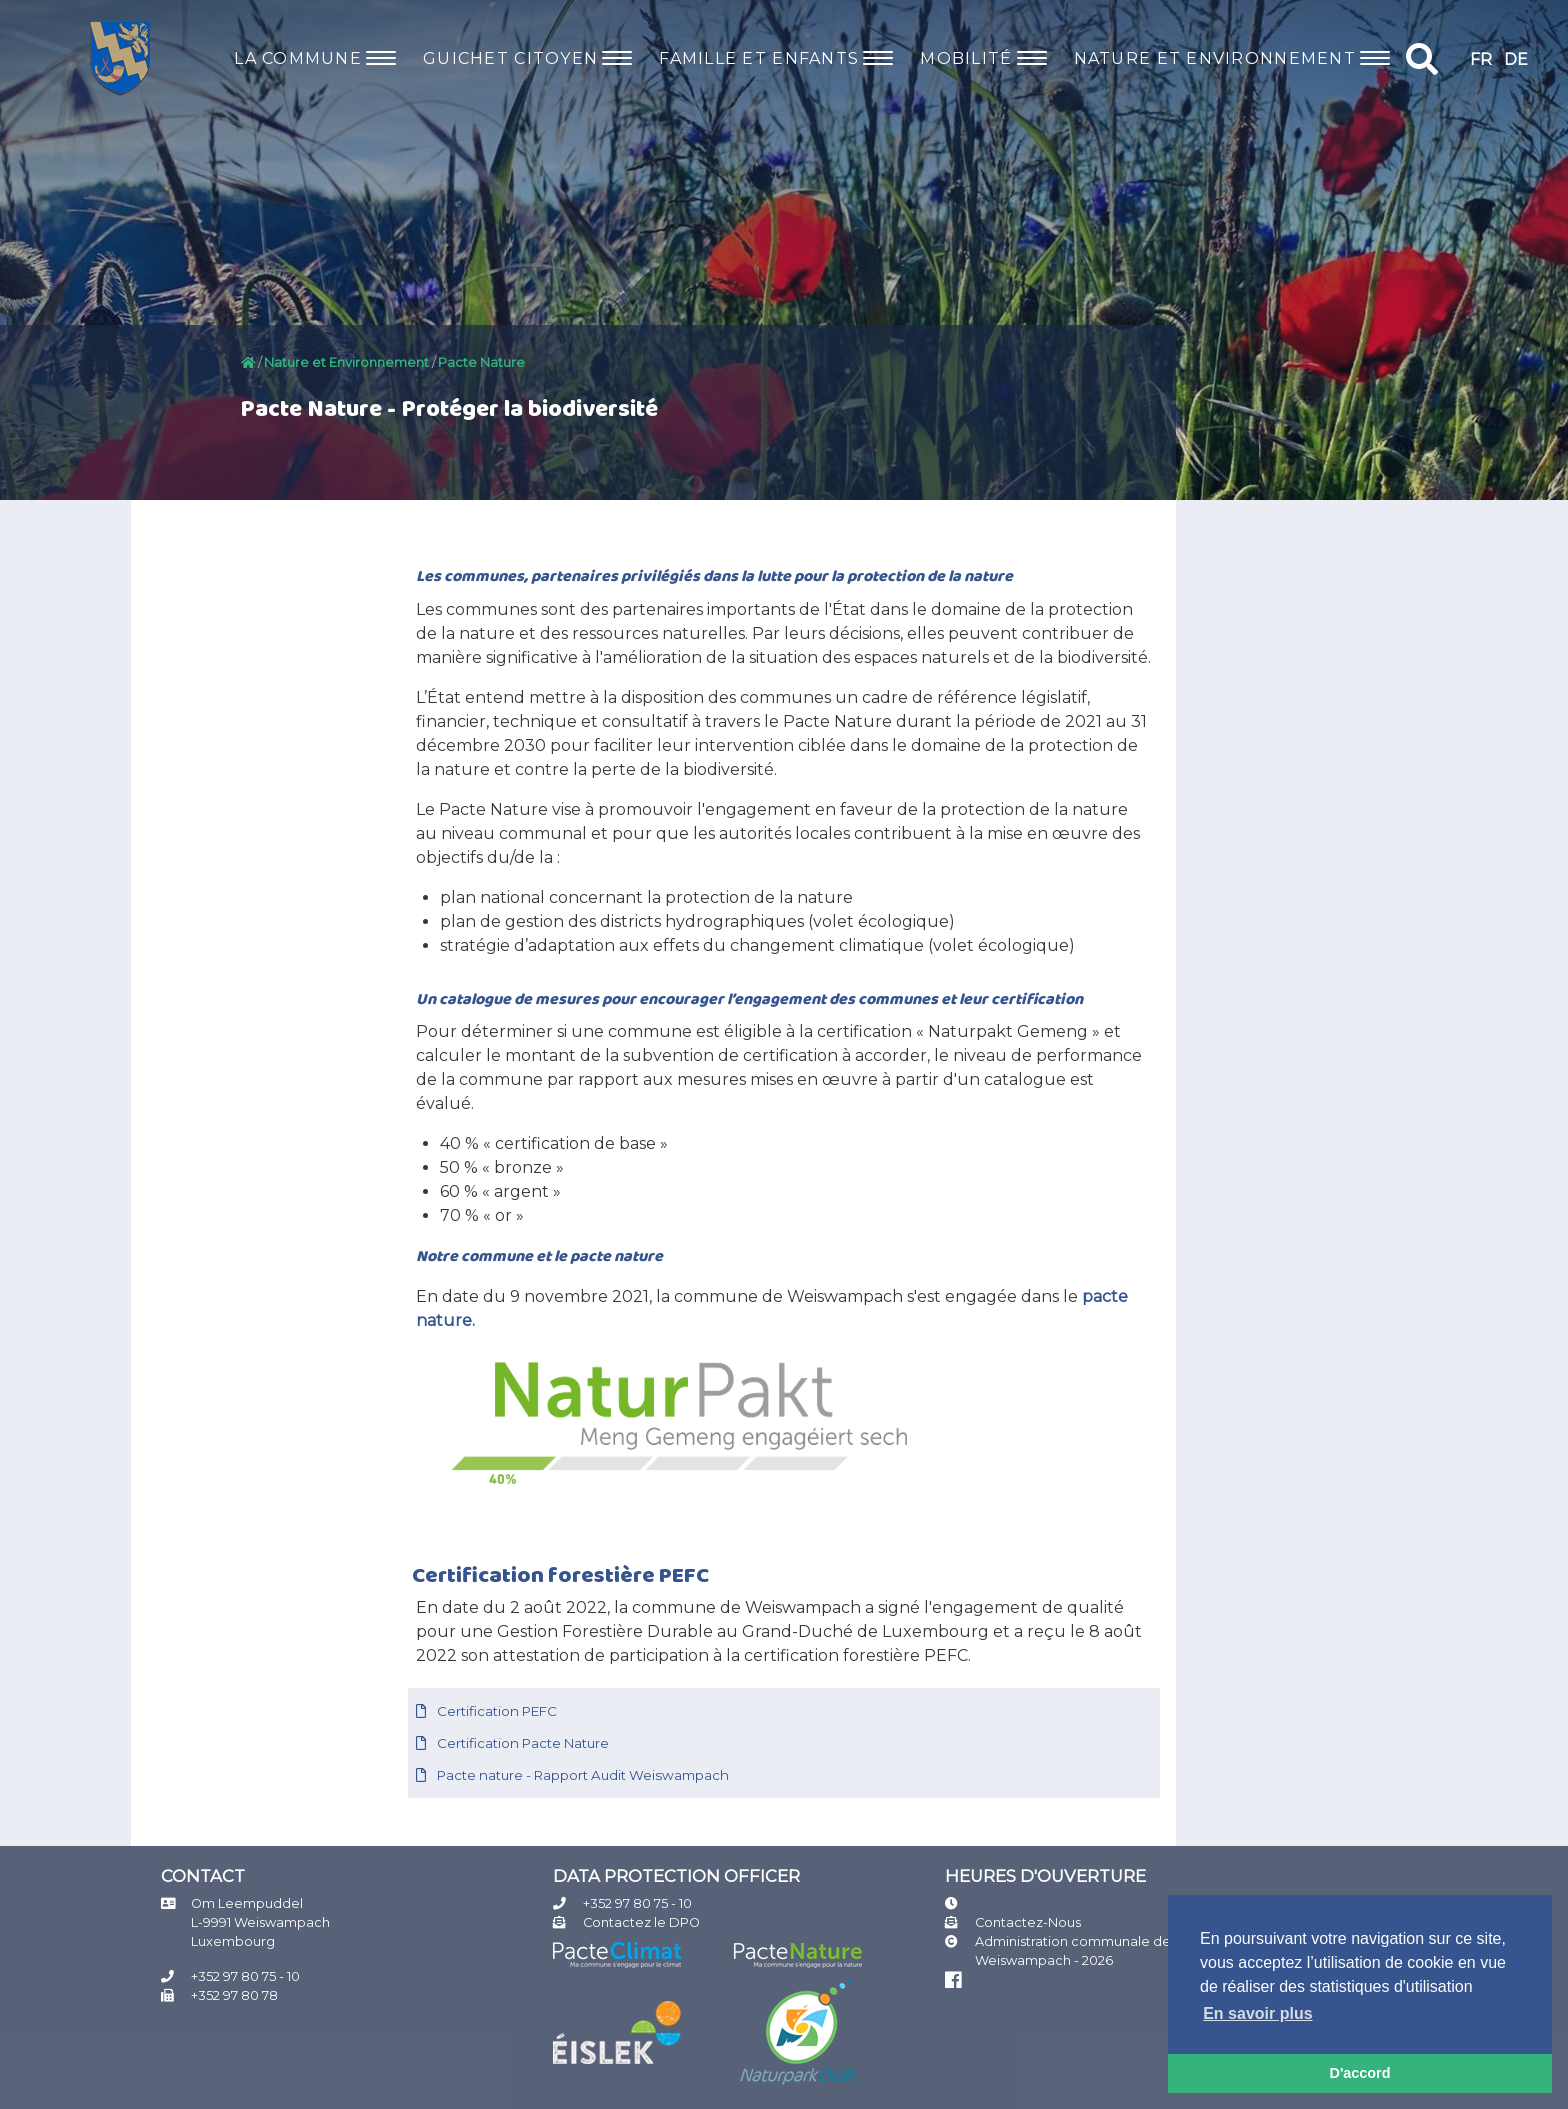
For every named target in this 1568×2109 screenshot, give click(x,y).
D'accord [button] (1359, 2073)
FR (1481, 59)
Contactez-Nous (1028, 1922)
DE (1516, 59)
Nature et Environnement (346, 362)
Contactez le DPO (641, 1922)
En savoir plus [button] (1257, 2013)
